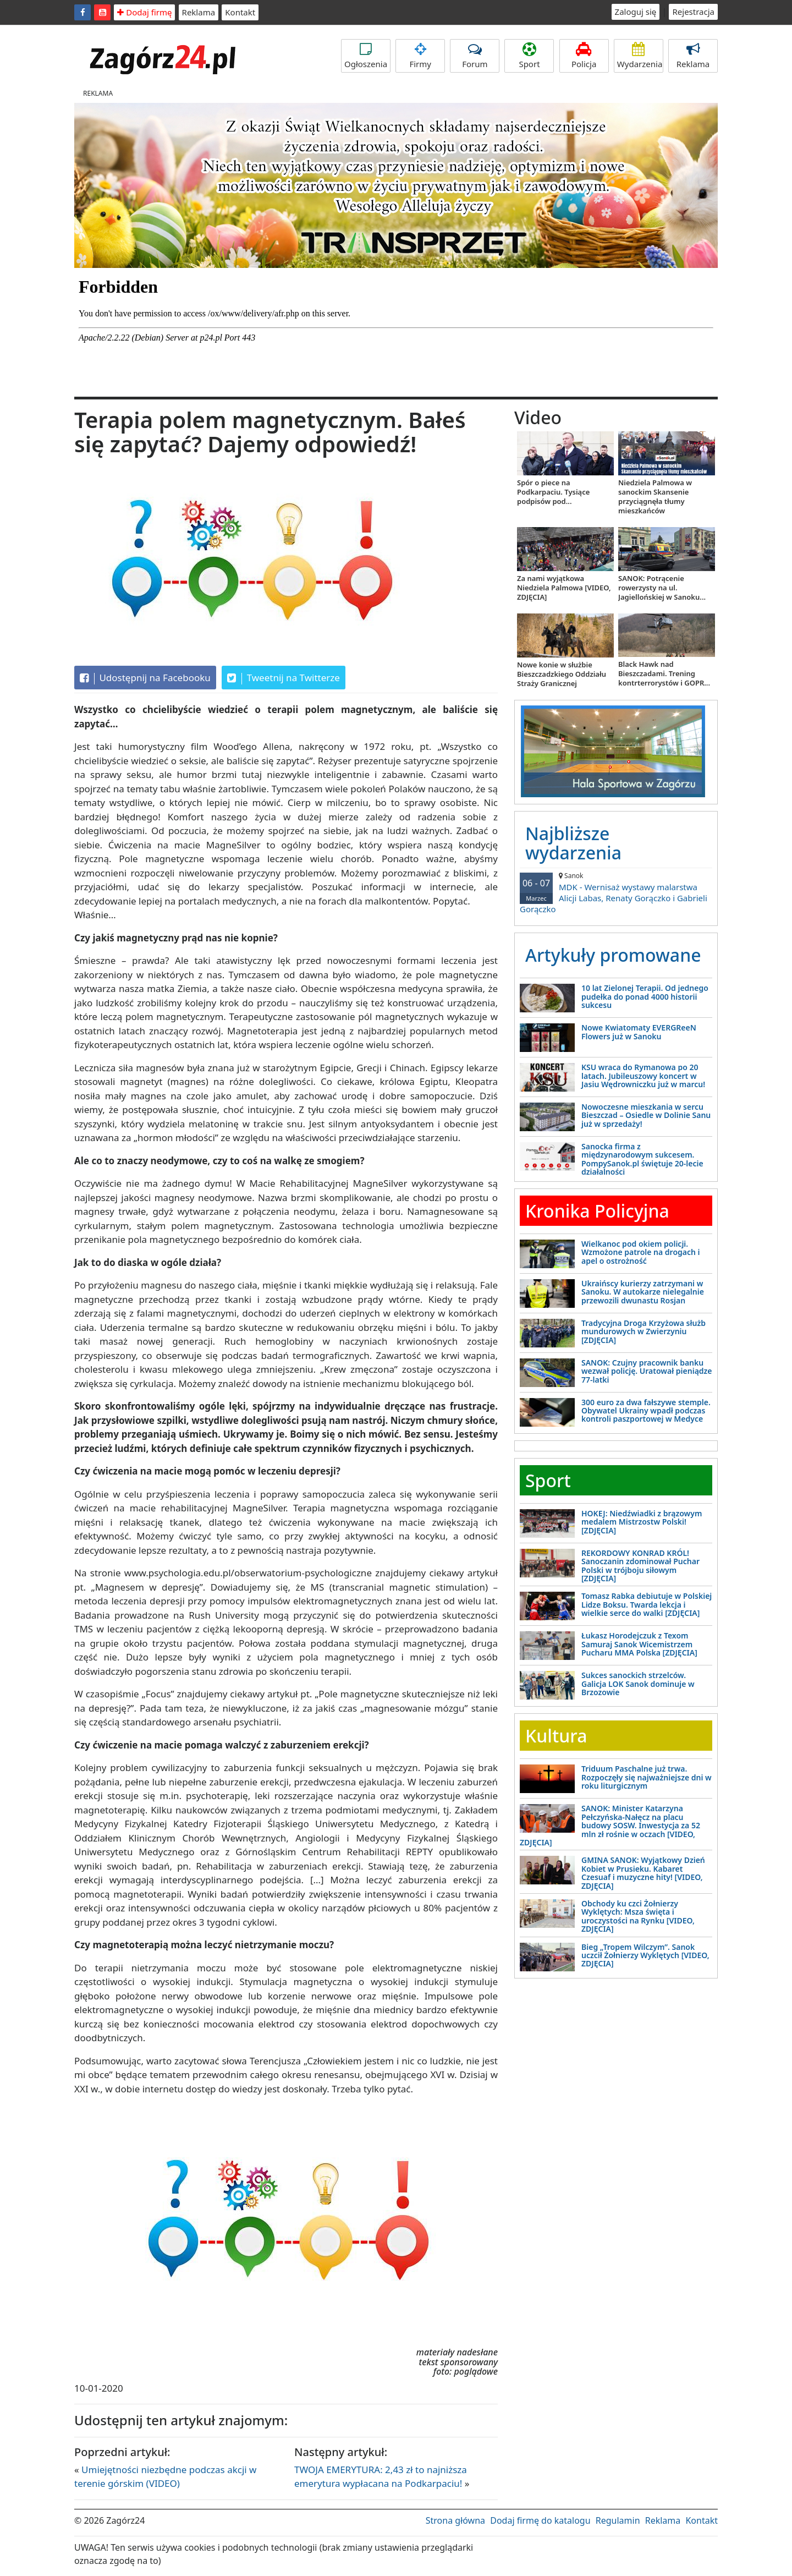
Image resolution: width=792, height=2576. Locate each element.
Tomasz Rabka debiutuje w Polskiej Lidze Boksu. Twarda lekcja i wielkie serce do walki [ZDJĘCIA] (646, 1604)
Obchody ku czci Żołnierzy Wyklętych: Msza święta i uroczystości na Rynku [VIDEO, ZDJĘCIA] (638, 1916)
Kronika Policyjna (597, 1211)
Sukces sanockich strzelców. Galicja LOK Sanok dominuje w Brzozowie (638, 1683)
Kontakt (240, 12)
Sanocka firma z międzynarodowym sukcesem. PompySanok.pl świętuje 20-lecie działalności (642, 1159)
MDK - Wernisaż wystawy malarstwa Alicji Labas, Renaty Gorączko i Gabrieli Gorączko (616, 892)
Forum (474, 55)
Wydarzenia (640, 55)
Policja (584, 55)
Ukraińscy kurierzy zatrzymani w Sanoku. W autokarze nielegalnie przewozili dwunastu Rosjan (642, 1292)
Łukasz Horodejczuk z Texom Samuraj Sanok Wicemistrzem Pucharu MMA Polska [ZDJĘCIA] (639, 1644)
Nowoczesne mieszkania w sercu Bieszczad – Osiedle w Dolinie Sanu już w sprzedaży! (646, 1115)
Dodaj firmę (144, 12)
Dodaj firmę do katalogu (540, 2520)
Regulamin (618, 2520)
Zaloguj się (636, 11)
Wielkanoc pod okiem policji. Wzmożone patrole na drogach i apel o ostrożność (640, 1252)
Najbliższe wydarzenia (573, 842)
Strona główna (455, 2520)
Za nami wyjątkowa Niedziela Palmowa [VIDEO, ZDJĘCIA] (564, 587)
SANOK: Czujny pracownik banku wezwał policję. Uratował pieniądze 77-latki (646, 1371)
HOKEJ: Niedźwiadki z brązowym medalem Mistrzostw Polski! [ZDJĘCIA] (641, 1522)
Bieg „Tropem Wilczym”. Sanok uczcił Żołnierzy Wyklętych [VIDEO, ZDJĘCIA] (645, 1955)
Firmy (420, 55)
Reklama (199, 12)
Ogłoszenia (365, 55)
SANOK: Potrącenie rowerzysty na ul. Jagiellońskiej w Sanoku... (662, 587)
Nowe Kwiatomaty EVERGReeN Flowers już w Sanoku (638, 1031)
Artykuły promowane (613, 955)
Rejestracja (693, 11)
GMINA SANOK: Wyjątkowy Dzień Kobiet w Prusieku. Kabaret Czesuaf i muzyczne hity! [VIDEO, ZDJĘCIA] (643, 1872)
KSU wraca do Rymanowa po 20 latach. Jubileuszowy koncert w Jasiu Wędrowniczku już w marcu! (643, 1075)
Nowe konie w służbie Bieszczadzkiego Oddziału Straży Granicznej (561, 674)
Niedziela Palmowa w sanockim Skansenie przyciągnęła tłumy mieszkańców (655, 497)
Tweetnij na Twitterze (283, 677)
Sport (529, 55)
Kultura (556, 1735)
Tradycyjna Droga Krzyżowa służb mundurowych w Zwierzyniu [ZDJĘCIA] (643, 1331)
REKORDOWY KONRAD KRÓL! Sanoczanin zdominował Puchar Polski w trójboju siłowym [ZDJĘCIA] (640, 1565)
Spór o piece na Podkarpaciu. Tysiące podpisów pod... (553, 492)
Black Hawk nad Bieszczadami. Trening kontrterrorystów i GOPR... (664, 673)
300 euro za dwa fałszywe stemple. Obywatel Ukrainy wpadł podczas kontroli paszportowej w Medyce (646, 1410)
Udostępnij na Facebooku (145, 677)
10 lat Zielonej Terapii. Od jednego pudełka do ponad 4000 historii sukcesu (644, 996)
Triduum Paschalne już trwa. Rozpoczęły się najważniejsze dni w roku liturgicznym (646, 1777)
